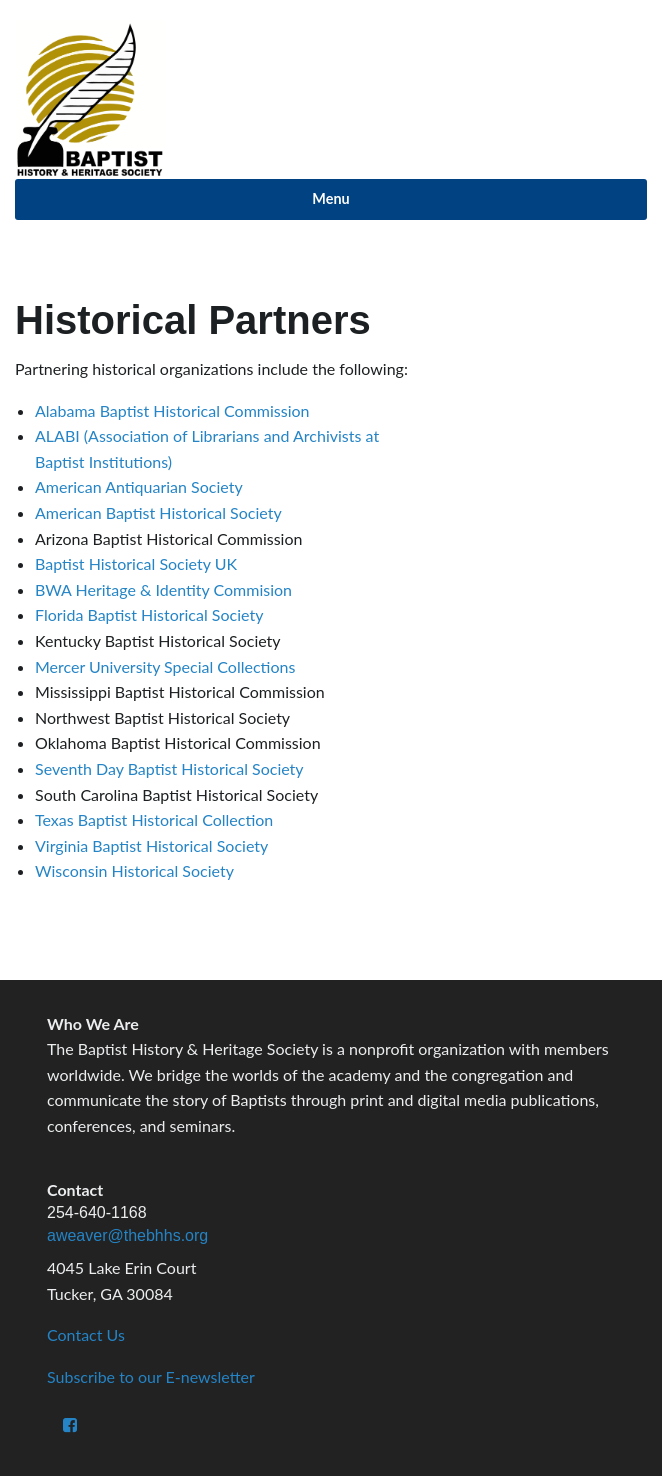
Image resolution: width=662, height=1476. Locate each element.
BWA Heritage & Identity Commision (163, 589)
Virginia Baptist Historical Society (151, 845)
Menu (330, 198)
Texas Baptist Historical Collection (154, 819)
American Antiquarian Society (139, 486)
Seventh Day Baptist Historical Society (169, 768)
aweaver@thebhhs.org (127, 1235)
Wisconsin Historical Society (134, 870)
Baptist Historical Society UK (136, 563)
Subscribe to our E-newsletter (151, 1376)
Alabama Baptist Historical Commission (172, 410)
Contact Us (86, 1334)
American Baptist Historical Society (158, 512)
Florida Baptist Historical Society (149, 614)
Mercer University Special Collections (165, 666)
